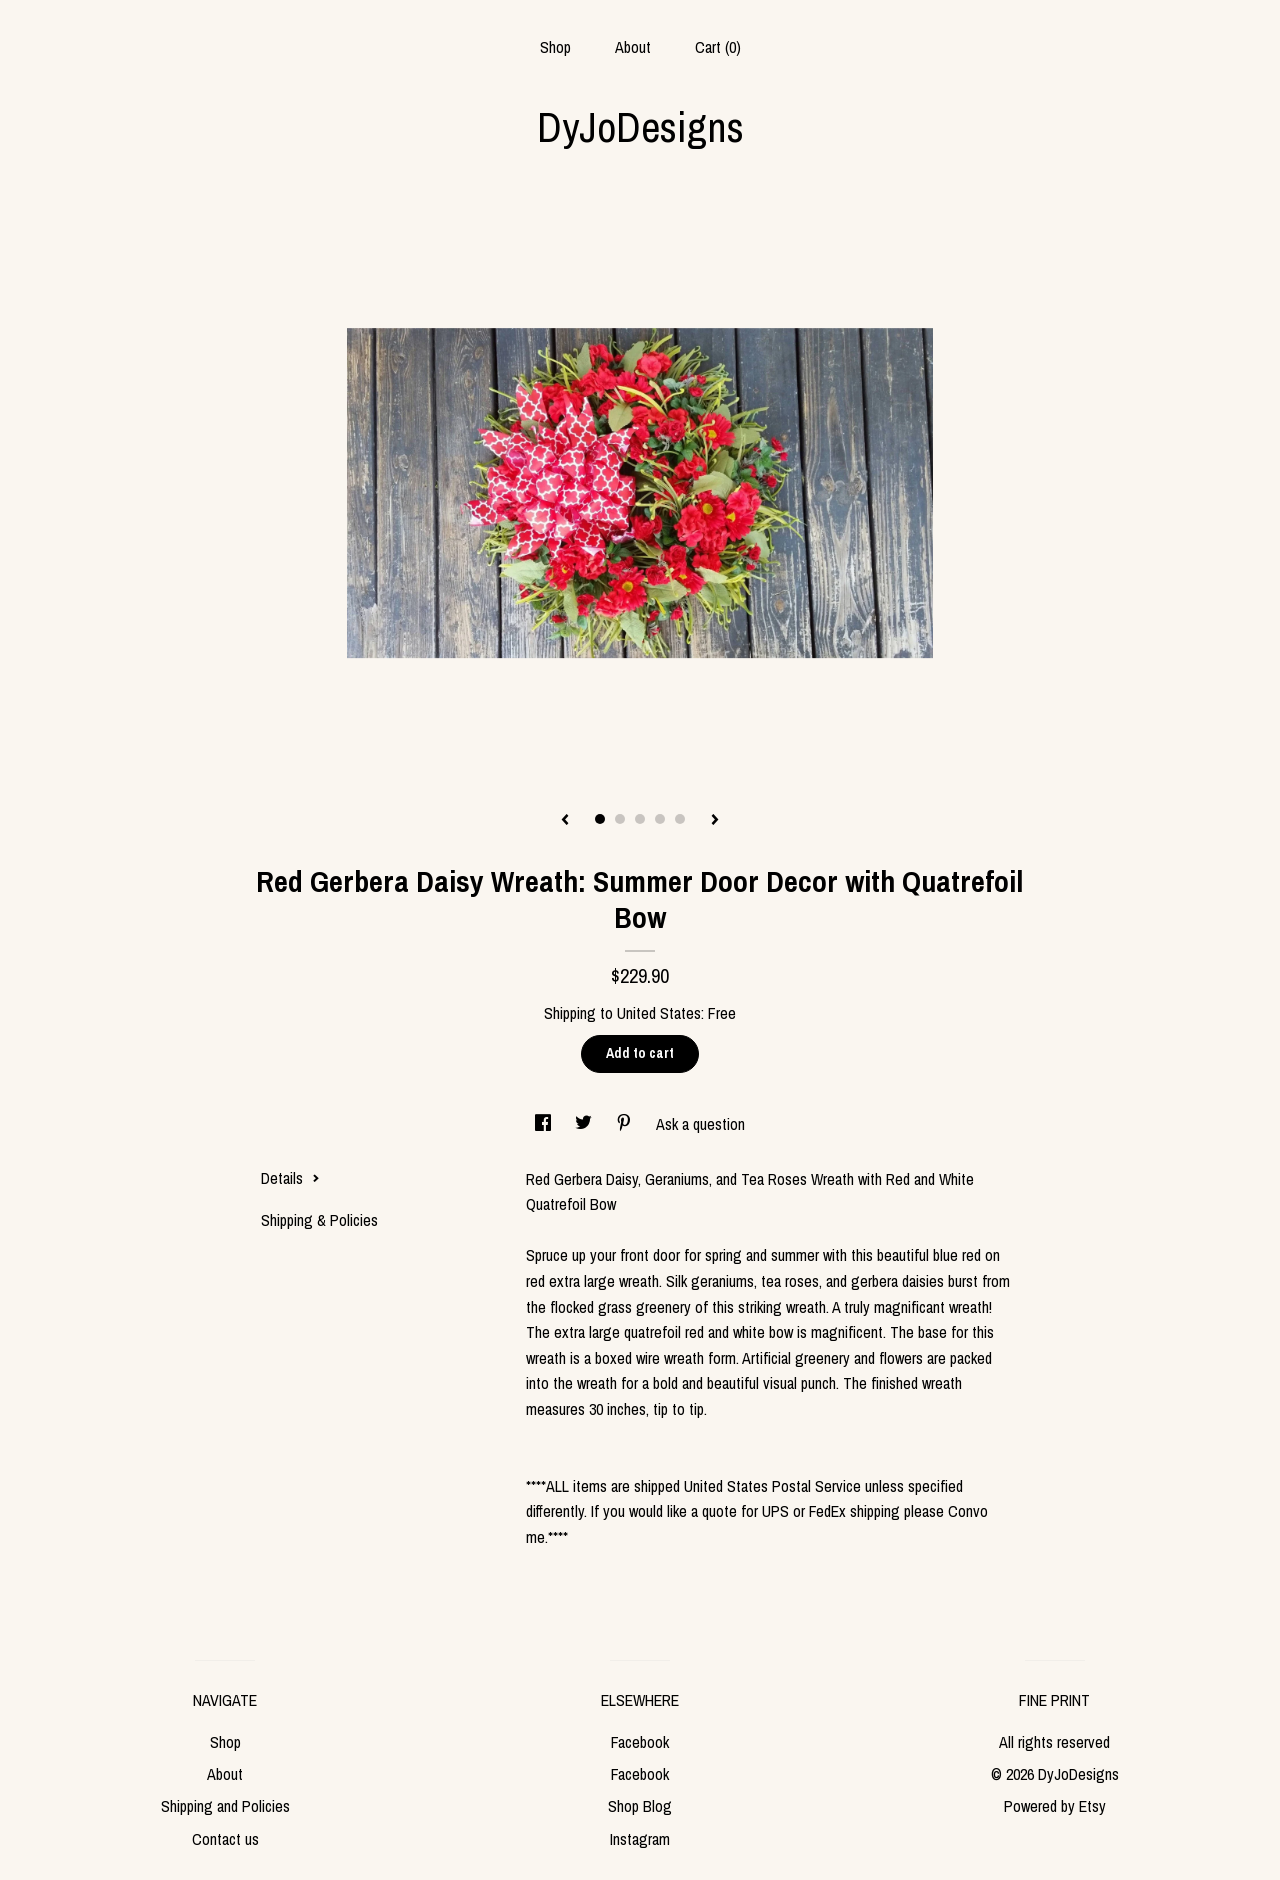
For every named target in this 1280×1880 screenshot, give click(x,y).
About (633, 47)
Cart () (718, 47)
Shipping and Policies (225, 1806)
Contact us (225, 1839)
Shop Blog (640, 1806)
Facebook (640, 1742)
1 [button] (600, 819)
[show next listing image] (715, 821)
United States (659, 1013)
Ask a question (700, 1124)
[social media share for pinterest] (626, 1124)
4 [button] (660, 819)
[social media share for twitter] (585, 1124)
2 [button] (620, 819)
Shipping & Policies (319, 1220)
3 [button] (640, 819)
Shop (555, 47)
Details (290, 1178)
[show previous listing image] (565, 821)
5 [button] (680, 819)
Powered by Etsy (1055, 1806)
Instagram (640, 1839)
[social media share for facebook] (545, 1124)
